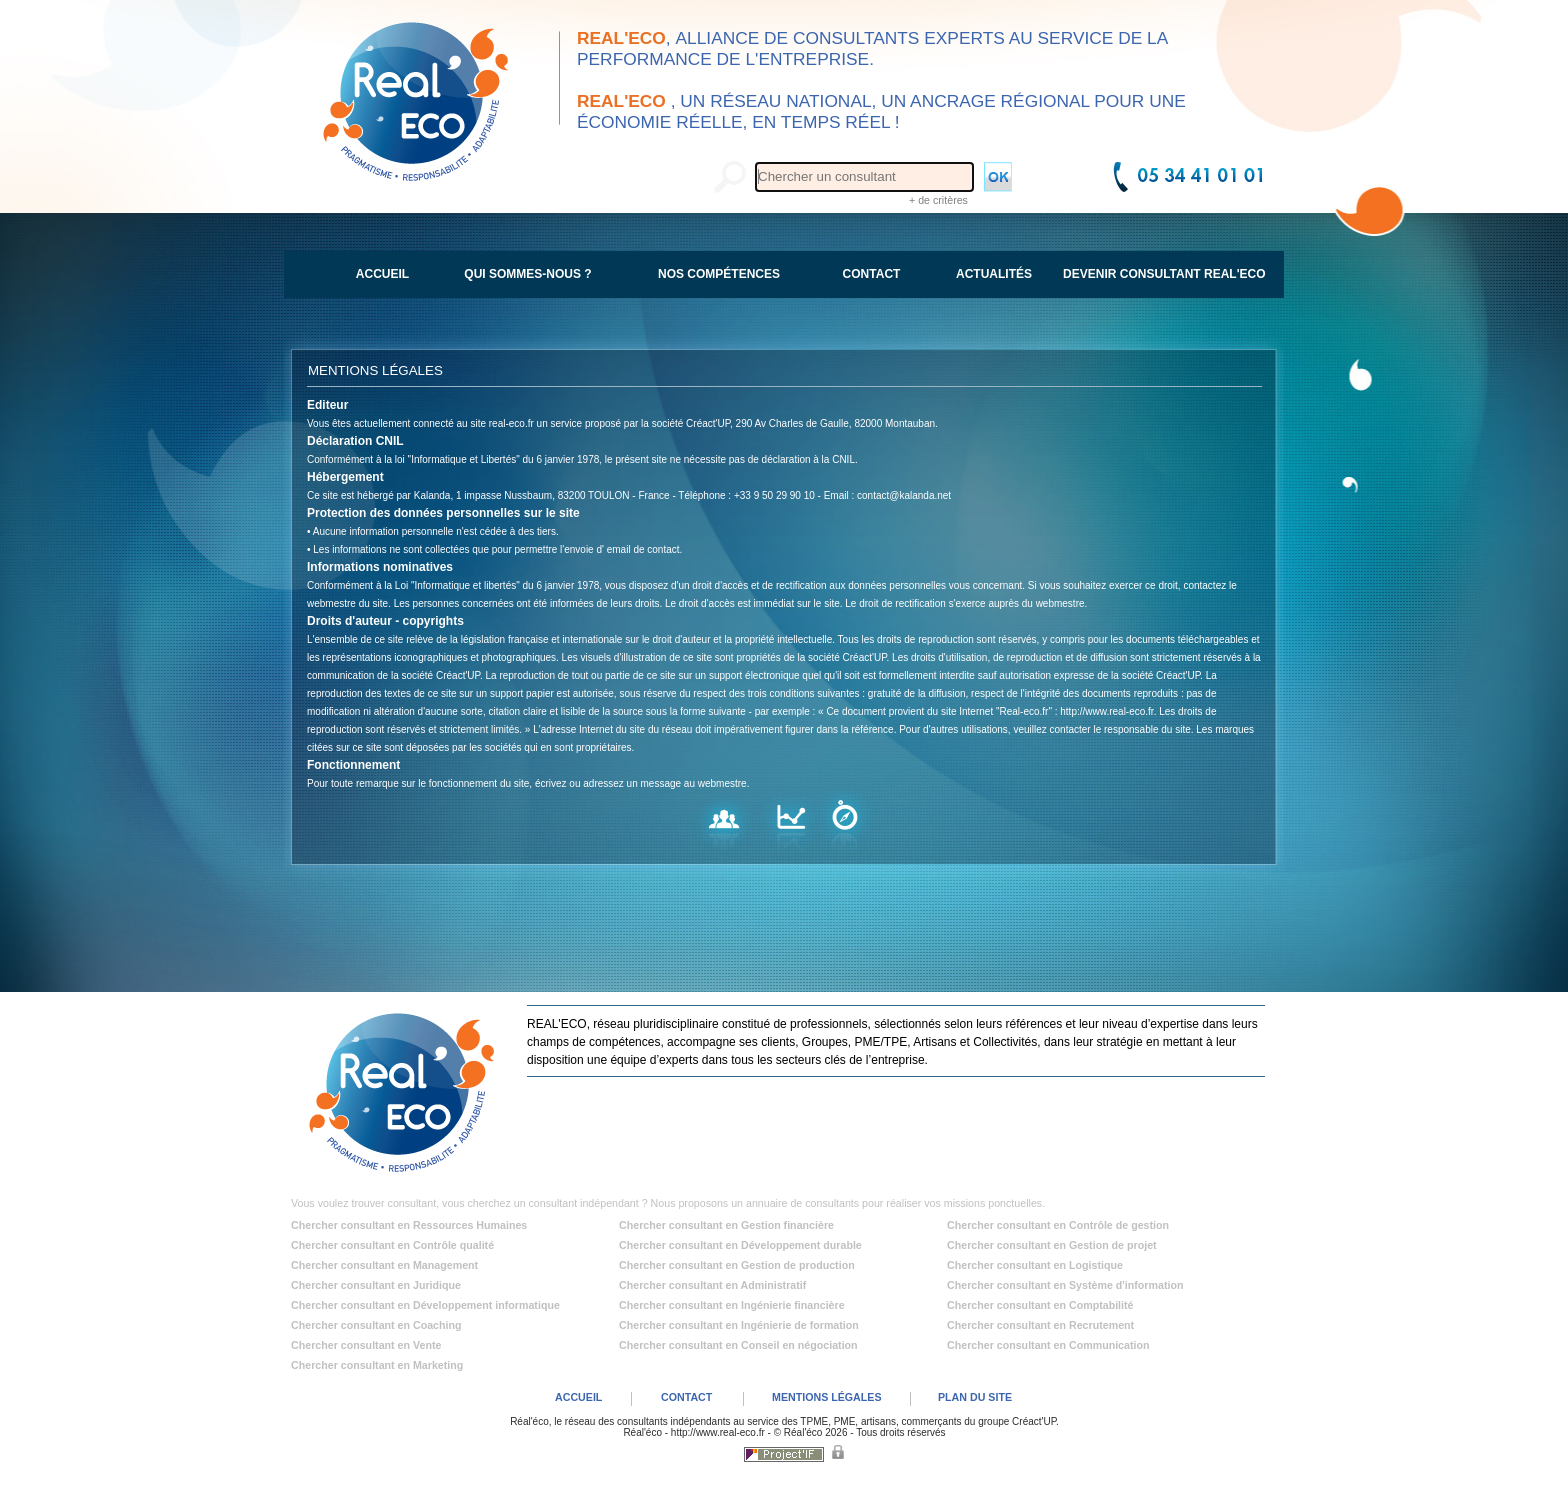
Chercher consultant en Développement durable (740, 1245)
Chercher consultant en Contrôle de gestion (1058, 1225)
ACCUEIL (578, 1397)
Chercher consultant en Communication (1048, 1345)
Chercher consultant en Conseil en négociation (738, 1345)
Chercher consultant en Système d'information (1065, 1285)
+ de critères (938, 200)
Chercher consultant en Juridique (376, 1285)
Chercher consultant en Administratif (712, 1285)
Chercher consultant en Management (384, 1265)
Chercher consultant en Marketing (377, 1365)
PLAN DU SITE (975, 1397)
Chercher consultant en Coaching (376, 1325)
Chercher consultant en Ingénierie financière (732, 1305)
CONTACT (686, 1397)
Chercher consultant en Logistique (1035, 1265)
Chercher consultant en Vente (366, 1345)
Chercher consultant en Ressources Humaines (409, 1225)
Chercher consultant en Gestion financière (726, 1225)
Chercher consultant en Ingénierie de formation (739, 1325)
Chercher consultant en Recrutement (1040, 1325)
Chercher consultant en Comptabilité (1040, 1305)
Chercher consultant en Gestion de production (737, 1265)
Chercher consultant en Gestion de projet (1052, 1245)
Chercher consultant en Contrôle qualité (392, 1245)
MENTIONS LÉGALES (827, 1397)
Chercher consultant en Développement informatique (425, 1305)
